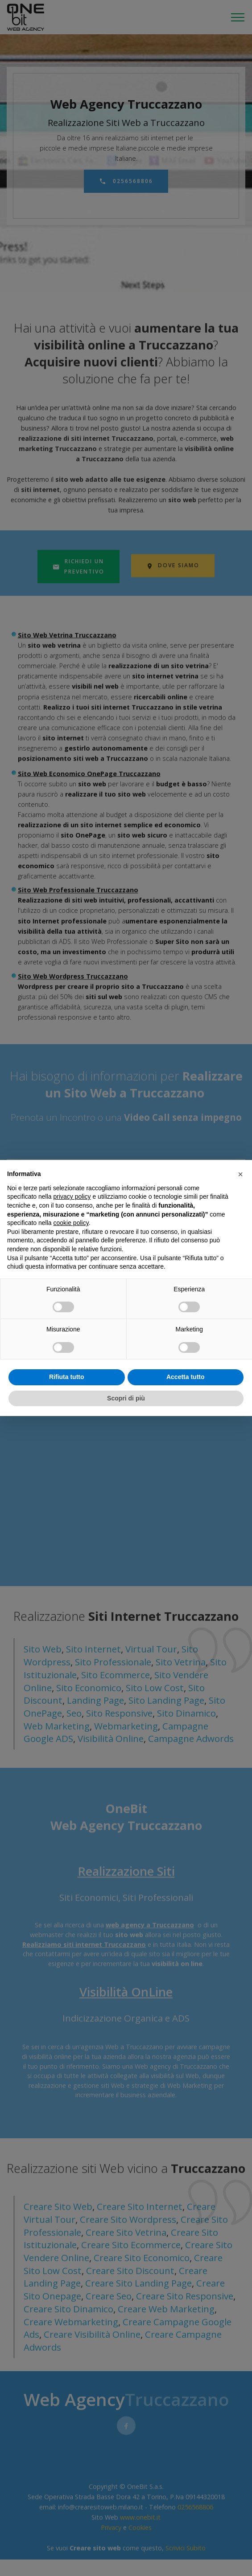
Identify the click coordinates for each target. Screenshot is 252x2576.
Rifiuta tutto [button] (66, 1376)
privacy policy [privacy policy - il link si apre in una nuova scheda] (72, 1196)
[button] (240, 1174)
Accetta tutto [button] (185, 1376)
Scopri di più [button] (126, 1398)
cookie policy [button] (71, 1222)
